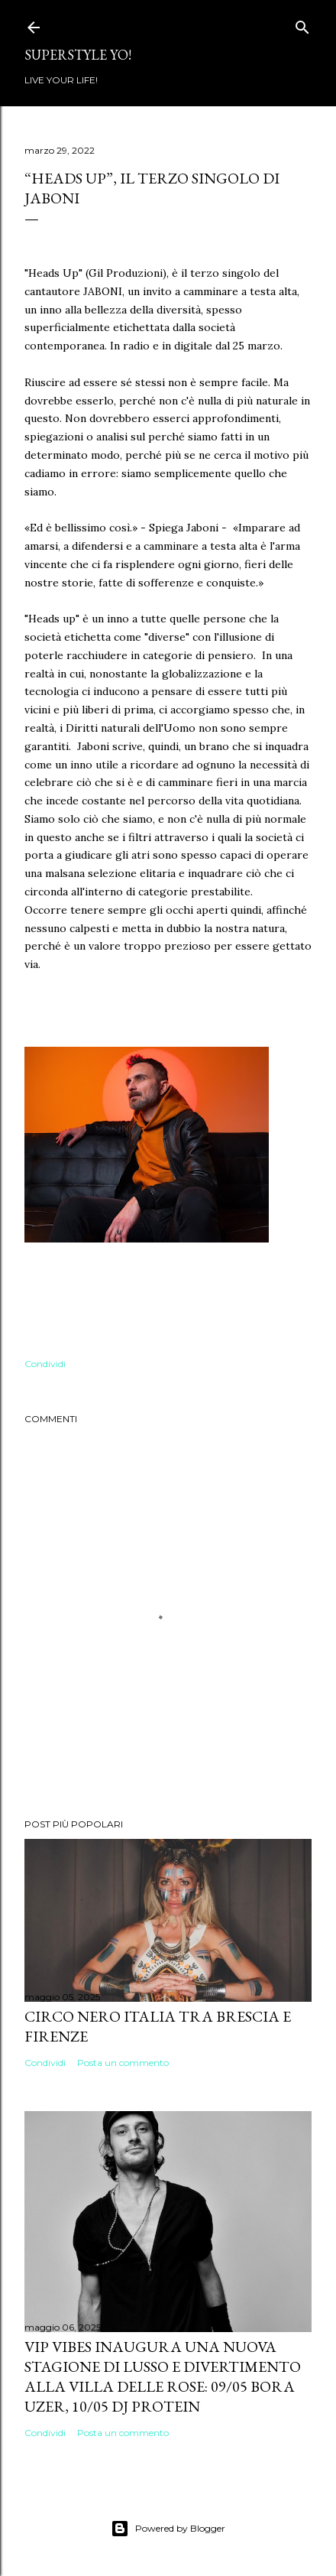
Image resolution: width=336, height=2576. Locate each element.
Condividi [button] (45, 1363)
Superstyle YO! (77, 54)
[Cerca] (302, 24)
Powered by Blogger (168, 2528)
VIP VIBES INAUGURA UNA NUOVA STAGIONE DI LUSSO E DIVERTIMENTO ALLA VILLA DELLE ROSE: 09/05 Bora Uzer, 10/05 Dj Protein (162, 2376)
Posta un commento (123, 2062)
